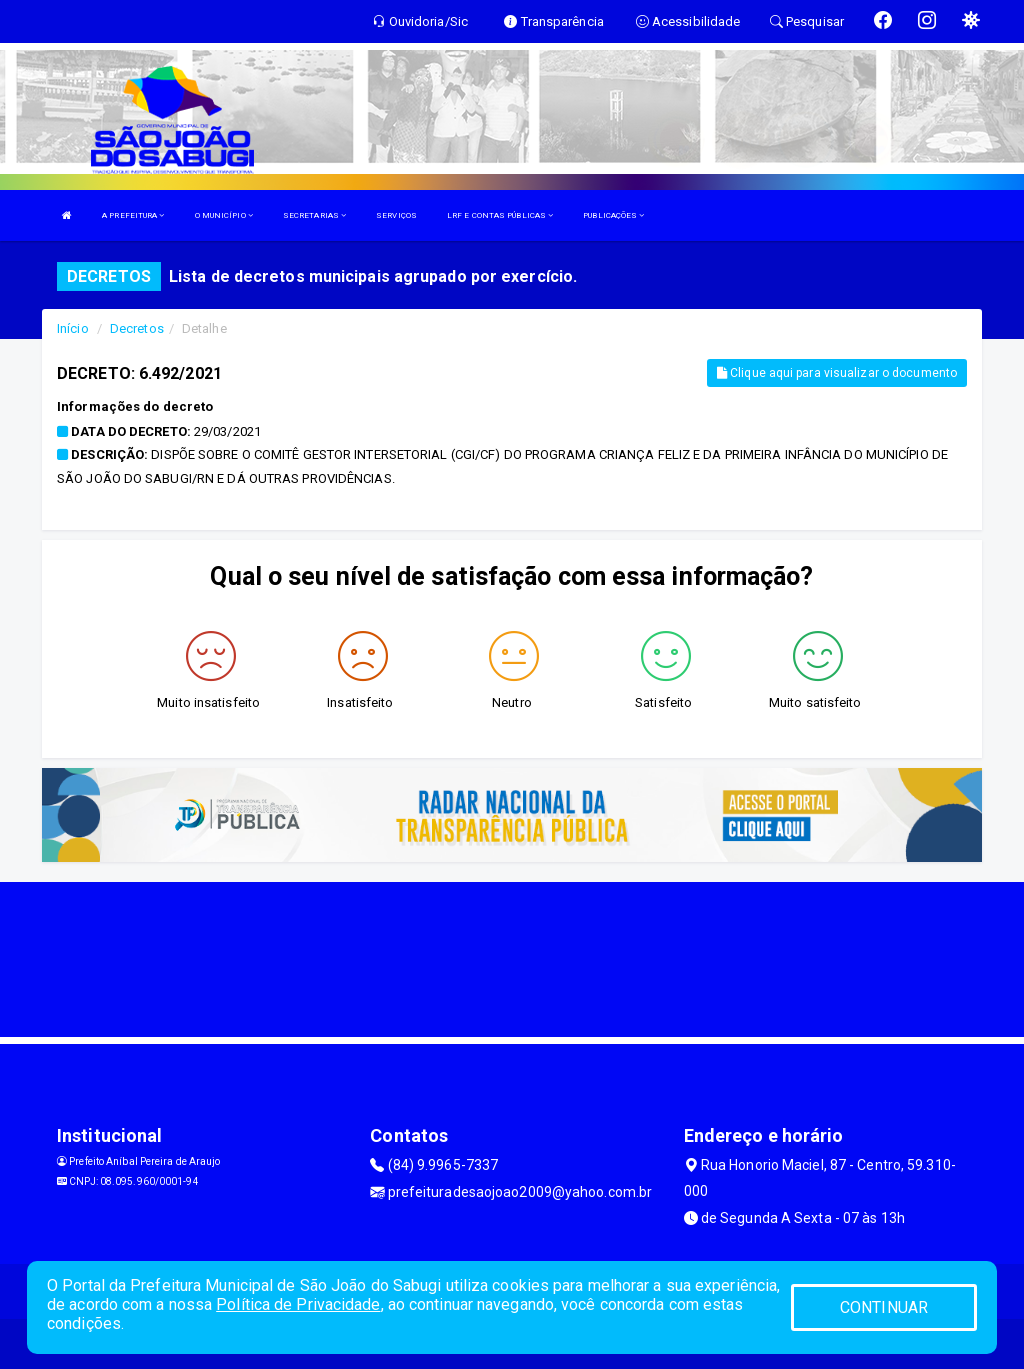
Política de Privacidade (298, 1304)
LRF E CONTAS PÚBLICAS (500, 215)
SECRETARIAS (314, 215)
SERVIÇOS (396, 215)
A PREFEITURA (133, 215)
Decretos (137, 328)
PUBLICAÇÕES (613, 215)
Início (73, 328)
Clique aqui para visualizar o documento (837, 373)
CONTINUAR (884, 1307)
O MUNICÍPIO (224, 215)
